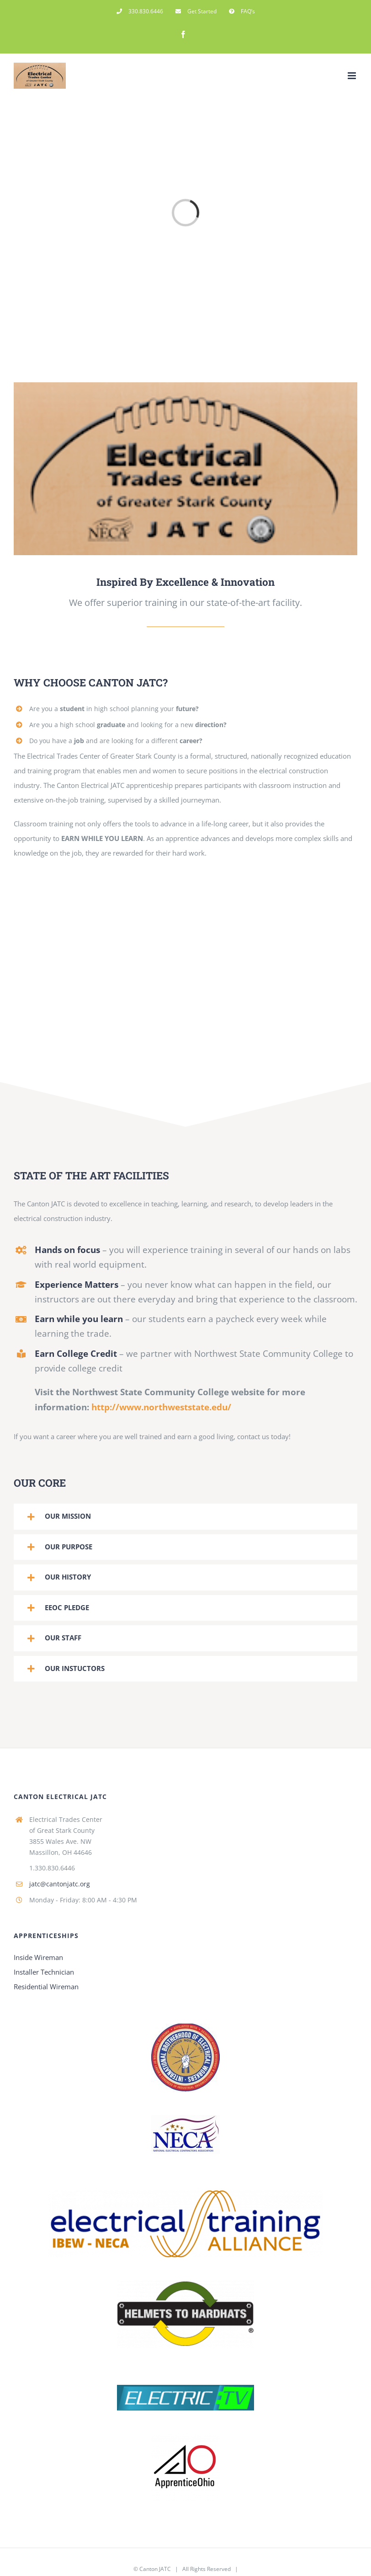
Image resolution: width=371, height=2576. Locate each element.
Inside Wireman (38, 1957)
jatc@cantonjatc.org (59, 1884)
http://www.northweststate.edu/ (161, 1407)
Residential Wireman (46, 1986)
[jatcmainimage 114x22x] (185, 389)
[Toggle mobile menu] (352, 75)
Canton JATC (155, 2569)
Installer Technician (44, 1971)
